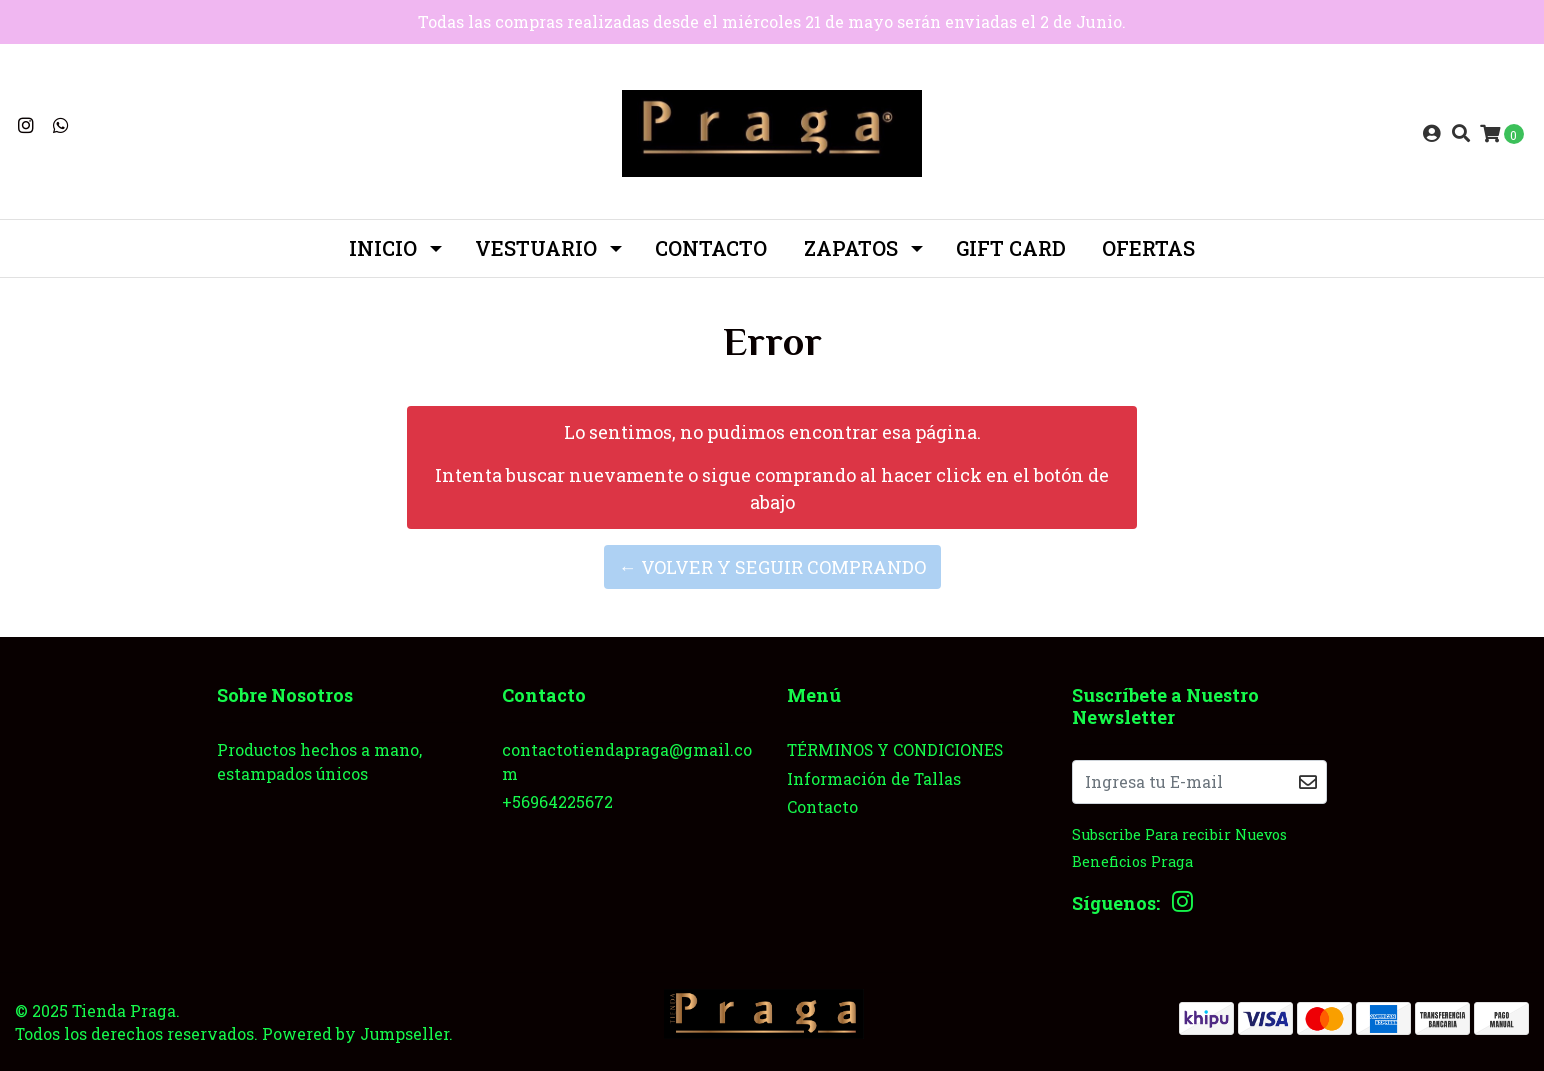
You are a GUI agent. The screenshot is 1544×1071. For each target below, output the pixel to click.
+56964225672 (557, 801)
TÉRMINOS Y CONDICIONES (895, 749)
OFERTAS (1148, 248)
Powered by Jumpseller (355, 1033)
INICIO (383, 248)
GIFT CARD (1011, 248)
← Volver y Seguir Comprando (772, 567)
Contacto (711, 248)
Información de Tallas (874, 778)
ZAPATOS (851, 248)
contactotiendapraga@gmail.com (627, 761)
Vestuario (536, 248)
